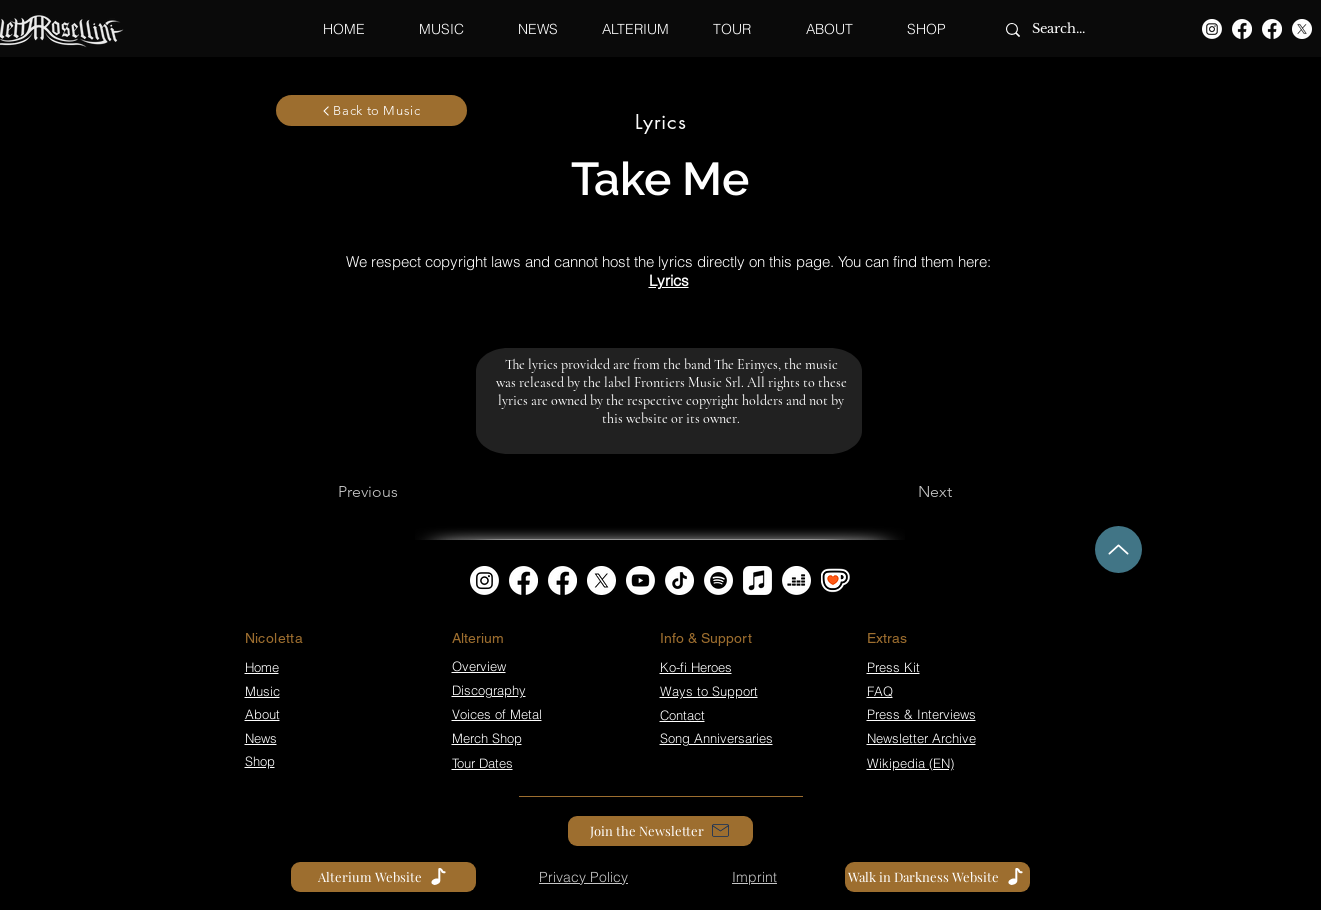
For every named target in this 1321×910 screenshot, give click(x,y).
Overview (479, 666)
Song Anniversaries (716, 738)
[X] (1302, 29)
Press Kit (893, 667)
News (261, 738)
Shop (260, 761)
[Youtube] (640, 580)
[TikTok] (679, 580)
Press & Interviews (921, 714)
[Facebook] (1242, 29)
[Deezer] (796, 580)
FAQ (880, 691)
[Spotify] (718, 580)
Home (262, 667)
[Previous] (368, 492)
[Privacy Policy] (584, 877)
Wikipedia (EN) (910, 763)
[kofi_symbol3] (835, 580)
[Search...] (1070, 29)
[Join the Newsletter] (660, 831)
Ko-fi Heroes (696, 667)
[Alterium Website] (383, 877)
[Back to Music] (371, 110)
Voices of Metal (497, 714)
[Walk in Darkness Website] (937, 877)
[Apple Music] (757, 580)
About (262, 714)
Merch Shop (487, 738)
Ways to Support (709, 691)
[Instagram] (1212, 29)
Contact (682, 715)
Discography (489, 690)
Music (262, 691)
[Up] (1118, 549)
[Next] (935, 492)
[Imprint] (755, 877)
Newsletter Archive (921, 738)
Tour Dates (482, 763)
